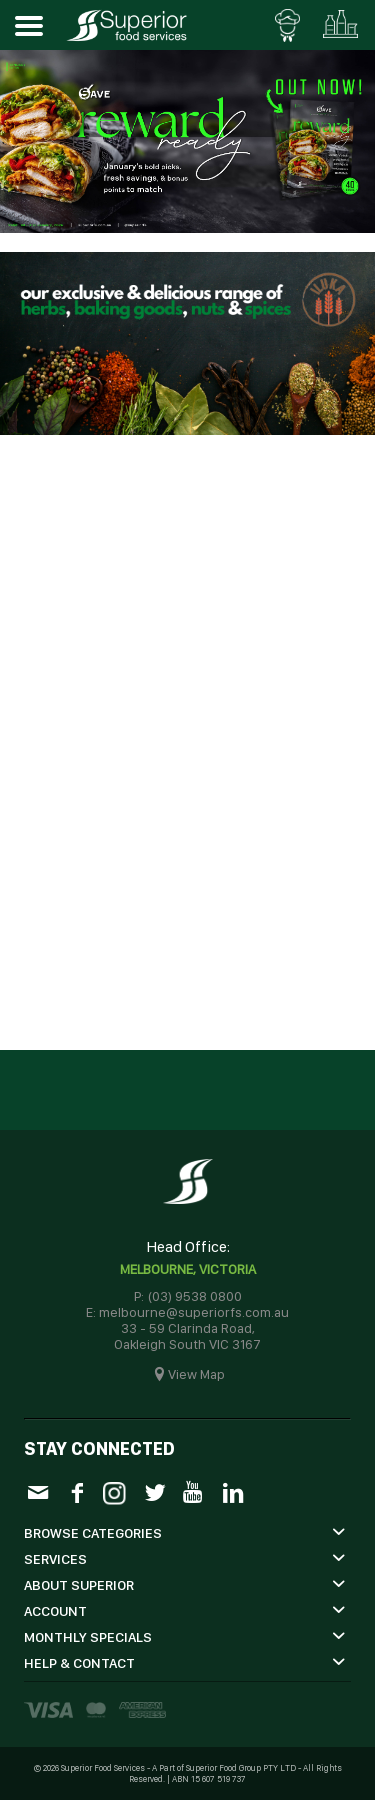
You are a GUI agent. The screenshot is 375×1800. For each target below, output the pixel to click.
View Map (196, 1374)
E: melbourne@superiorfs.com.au (187, 1312)
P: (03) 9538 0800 (188, 1296)
